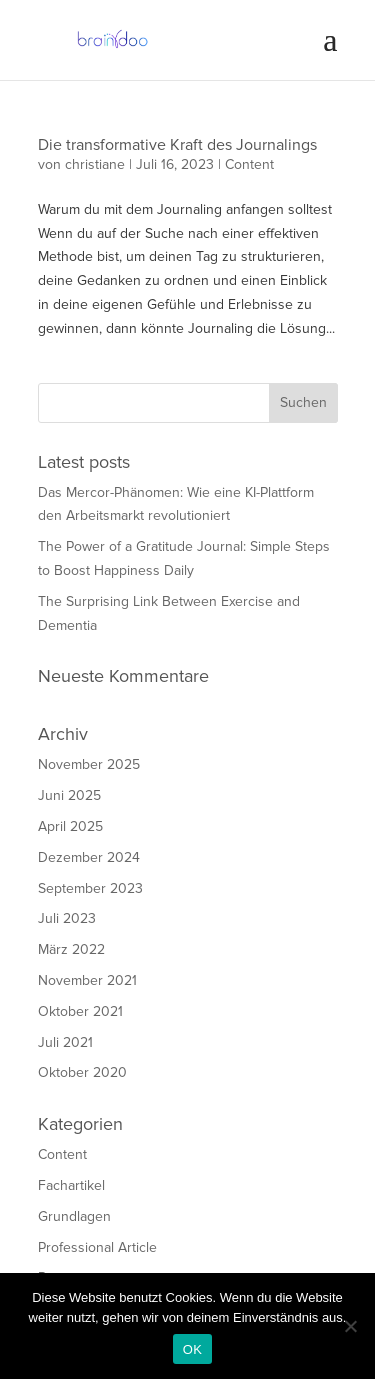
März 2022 (71, 949)
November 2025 (89, 764)
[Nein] (350, 1326)
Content (249, 164)
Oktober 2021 (80, 1011)
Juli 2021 (65, 1042)
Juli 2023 (67, 918)
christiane (95, 164)
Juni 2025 (69, 795)
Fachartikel (71, 1185)
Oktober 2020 (82, 1072)
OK (192, 1349)
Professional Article (97, 1247)
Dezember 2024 (89, 857)
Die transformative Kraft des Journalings (177, 145)
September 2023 (90, 888)
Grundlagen (74, 1216)
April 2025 (70, 826)
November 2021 (87, 980)
